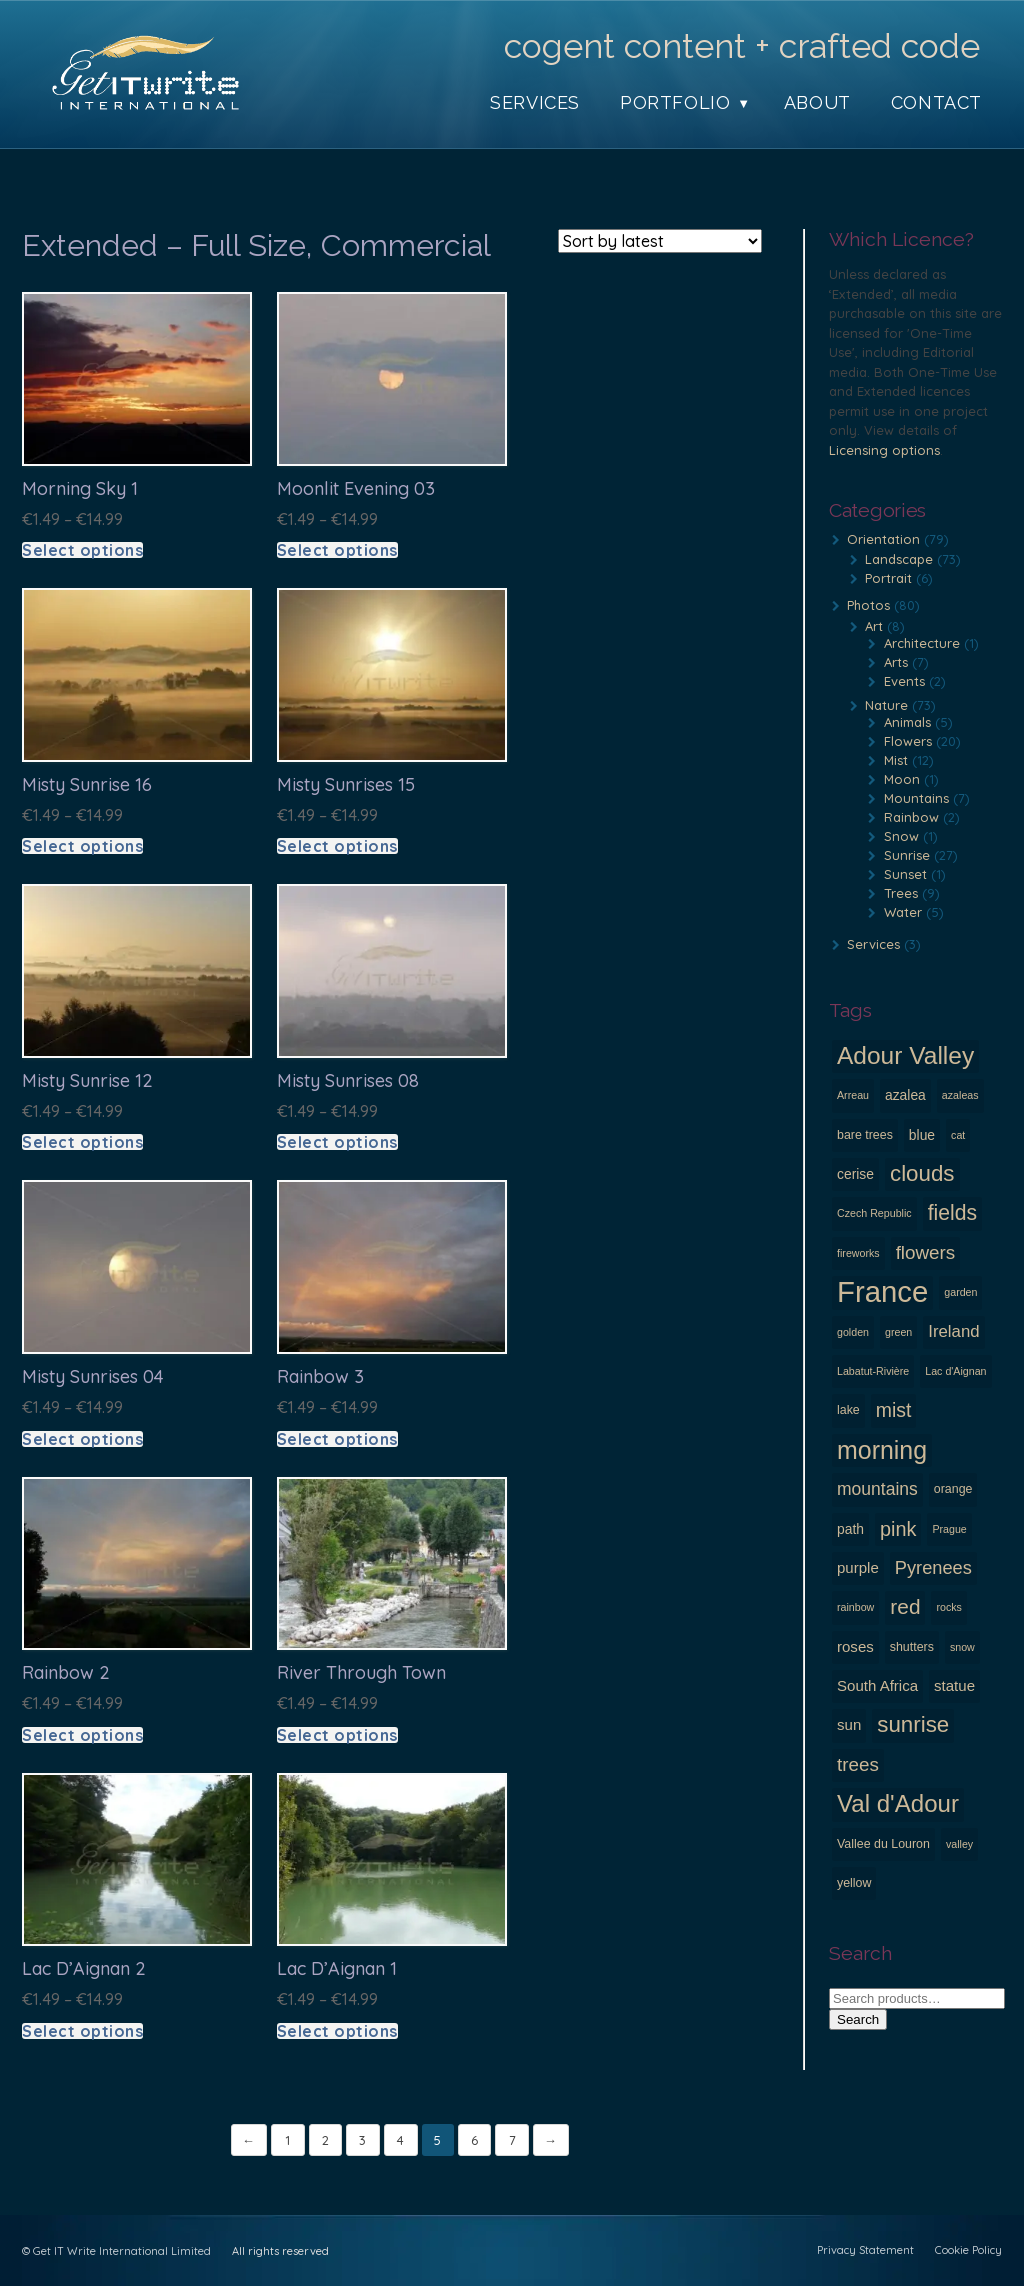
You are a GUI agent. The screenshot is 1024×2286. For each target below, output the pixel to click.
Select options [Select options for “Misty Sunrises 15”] (337, 846)
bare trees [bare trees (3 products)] (865, 1135)
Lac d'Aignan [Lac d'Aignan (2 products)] (955, 1371)
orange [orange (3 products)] (953, 1489)
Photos (868, 605)
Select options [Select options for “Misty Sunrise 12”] (82, 1142)
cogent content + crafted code (742, 46)
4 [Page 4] (401, 2140)
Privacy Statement (865, 2250)
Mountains (916, 798)
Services (873, 944)
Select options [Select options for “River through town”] (337, 1735)
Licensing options (884, 450)
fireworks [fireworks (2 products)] (858, 1253)
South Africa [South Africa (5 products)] (877, 1685)
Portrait (888, 578)
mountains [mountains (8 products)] (877, 1489)
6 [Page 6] (475, 2140)
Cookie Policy (968, 2250)
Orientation (883, 539)
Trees (901, 893)
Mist (896, 760)
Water (903, 912)
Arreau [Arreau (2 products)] (853, 1095)
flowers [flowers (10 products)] (926, 1252)
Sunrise (907, 855)
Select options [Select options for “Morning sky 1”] (82, 550)
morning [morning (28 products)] (882, 1450)
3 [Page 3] (363, 2140)
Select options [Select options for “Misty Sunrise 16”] (82, 846)
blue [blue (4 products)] (922, 1135)
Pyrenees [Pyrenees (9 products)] (933, 1567)
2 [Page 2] (326, 2140)
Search (858, 2019)
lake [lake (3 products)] (848, 1410)
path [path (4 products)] (850, 1529)
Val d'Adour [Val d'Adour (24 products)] (898, 1803)
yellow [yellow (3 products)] (854, 1883)
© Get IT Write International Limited (116, 2251)
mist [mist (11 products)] (894, 1410)
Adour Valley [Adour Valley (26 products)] (905, 1055)
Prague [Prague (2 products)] (949, 1529)
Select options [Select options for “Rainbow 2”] (82, 1735)
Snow (901, 836)
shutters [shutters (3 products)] (912, 1647)
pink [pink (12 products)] (898, 1529)
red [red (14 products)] (905, 1606)
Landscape (899, 559)
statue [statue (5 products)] (954, 1685)
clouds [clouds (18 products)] (922, 1173)
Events (904, 681)
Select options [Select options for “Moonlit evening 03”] (337, 550)
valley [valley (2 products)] (959, 1844)
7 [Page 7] (513, 2140)
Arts (896, 662)
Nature (886, 705)
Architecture (922, 643)
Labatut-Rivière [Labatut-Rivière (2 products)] (873, 1371)
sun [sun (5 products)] (849, 1724)
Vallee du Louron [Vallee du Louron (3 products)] (883, 1844)
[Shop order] (660, 241)
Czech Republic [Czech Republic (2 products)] (874, 1213)
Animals (907, 722)
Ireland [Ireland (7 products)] (953, 1331)
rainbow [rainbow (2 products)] (855, 1607)
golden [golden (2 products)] (853, 1332)
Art (874, 626)
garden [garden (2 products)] (960, 1292)
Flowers (908, 741)
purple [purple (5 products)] (858, 1567)
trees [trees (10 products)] (858, 1764)
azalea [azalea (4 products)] (905, 1095)
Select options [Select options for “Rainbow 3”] (337, 1439)
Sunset (905, 874)
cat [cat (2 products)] (958, 1135)
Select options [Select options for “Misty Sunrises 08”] (337, 1142)
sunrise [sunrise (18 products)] (913, 1724)
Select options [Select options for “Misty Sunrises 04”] (82, 1439)
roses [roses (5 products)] (855, 1646)
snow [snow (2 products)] (962, 1647)
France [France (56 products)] (882, 1292)
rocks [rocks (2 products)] (948, 1607)
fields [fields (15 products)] (952, 1212)
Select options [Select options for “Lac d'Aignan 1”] (337, 2031)
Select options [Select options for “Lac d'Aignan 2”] (82, 2031)
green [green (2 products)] (898, 1332)
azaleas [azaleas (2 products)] (960, 1095)
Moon (902, 779)
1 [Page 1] (288, 2140)
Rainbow (911, 817)
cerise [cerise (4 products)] (855, 1174)
